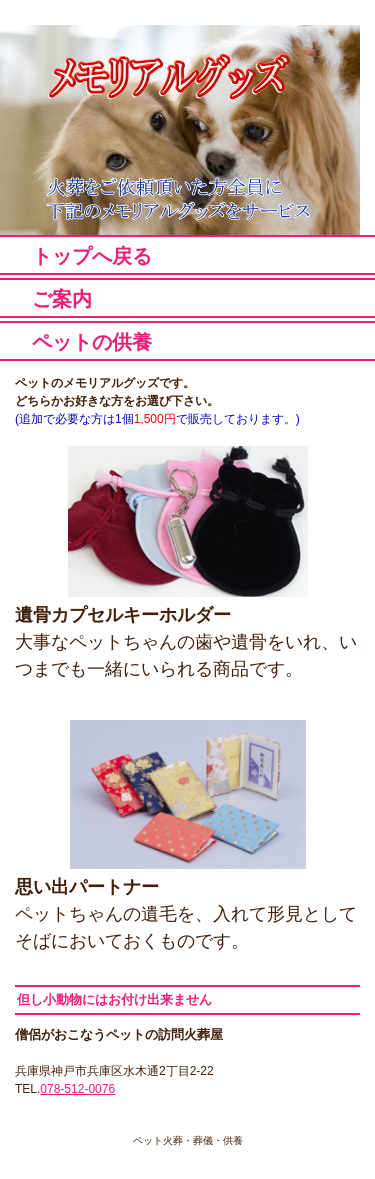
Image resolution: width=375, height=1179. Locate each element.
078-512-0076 (77, 1089)
